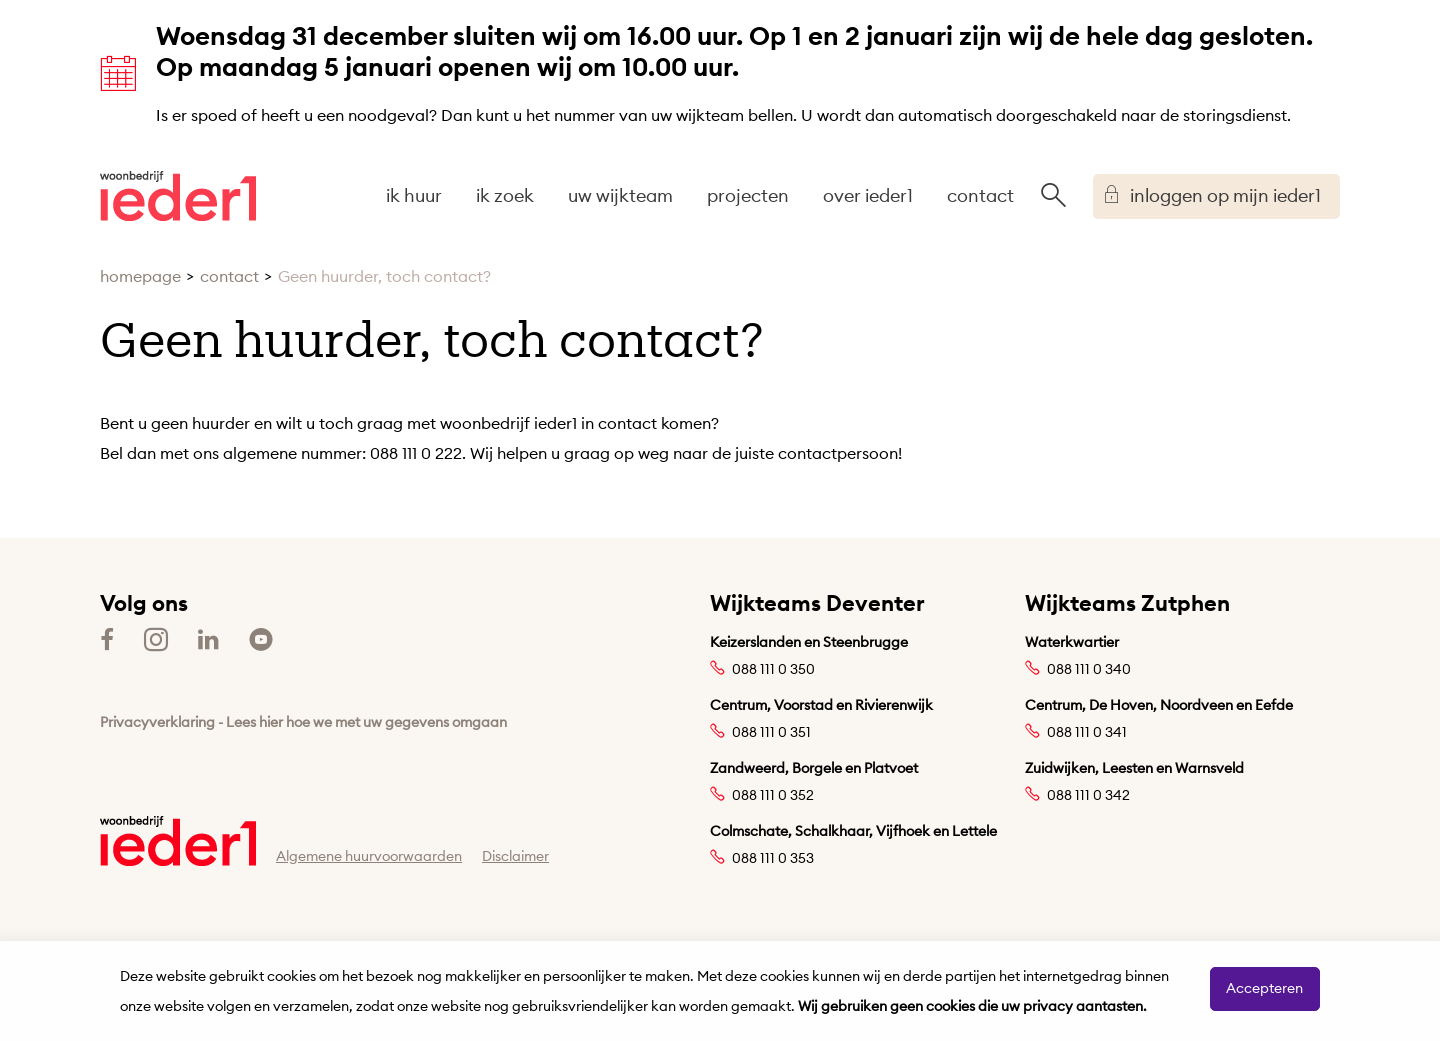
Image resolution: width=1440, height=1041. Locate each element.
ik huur (414, 195)
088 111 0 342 (1088, 795)
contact (980, 195)
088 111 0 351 (771, 732)
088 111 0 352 (773, 795)
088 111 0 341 (1087, 732)
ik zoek (505, 195)
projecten (748, 195)
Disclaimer (515, 856)
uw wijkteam (620, 195)
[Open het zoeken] (1053, 196)
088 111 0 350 (773, 669)
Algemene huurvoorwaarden (369, 856)
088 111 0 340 (1089, 669)
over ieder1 (868, 195)
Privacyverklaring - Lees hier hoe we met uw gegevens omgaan (303, 722)
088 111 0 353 (773, 858)
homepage (140, 276)
